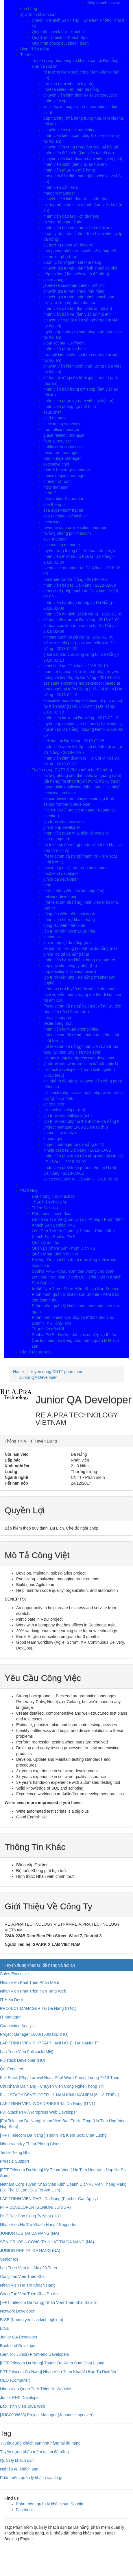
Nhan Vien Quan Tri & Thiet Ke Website (35, 2389)
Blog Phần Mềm (34, 49)
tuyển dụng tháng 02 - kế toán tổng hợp (79, 550)
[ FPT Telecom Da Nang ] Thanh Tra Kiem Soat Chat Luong (53, 2135)
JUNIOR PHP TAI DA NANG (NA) (30, 2250)
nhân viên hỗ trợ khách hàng (69, 919)
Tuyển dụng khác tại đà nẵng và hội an (40, 1965)
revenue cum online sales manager (74, 527)
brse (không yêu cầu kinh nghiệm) (73, 890)
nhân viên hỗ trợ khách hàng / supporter (79, 960)
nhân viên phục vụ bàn (64, 349)
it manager (52, 1138)
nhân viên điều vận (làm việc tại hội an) (78, 152)
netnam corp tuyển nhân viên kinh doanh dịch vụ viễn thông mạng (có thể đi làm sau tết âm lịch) (82, 994)
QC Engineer (11, 2069)
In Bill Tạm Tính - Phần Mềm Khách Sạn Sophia (75, 1288)
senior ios (52, 937)
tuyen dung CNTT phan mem (57, 1371)
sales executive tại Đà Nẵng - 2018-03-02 (80, 1179)
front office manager (61, 429)
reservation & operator (63, 498)
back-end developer (61, 873)
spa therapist (54, 504)
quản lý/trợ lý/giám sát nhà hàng (72, 262)
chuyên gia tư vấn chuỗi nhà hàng (73, 291)
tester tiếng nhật (58, 1023)
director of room (57, 481)
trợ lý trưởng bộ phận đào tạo (69, 302)
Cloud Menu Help (35, 1352)
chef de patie (54, 418)
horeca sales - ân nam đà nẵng (71, 89)
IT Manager (10, 2017)
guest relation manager (64, 435)
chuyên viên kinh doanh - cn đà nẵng (76, 199)
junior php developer (61, 827)
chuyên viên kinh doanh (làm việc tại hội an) (82, 158)
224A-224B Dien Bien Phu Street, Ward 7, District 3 (53, 1935)
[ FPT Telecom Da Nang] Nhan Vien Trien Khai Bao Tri (48, 2302)
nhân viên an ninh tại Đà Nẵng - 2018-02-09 (82, 614)
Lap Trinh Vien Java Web (22, 2406)
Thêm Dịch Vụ (45, 1208)
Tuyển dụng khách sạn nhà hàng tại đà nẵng (40, 2443)
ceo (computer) (57, 839)
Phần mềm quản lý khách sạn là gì (31, 2477)
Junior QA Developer (18, 2337)
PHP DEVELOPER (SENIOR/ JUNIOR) (35, 2207)
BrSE (5, 2328)
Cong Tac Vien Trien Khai (22, 2276)
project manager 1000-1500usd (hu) (75, 1127)
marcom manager (59, 193)
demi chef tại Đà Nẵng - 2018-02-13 (75, 666)
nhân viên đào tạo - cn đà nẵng (71, 216)
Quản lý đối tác (45, 1242)
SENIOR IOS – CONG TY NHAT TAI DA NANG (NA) (47, 2242)
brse (47, 885)
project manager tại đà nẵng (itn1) (73, 1144)
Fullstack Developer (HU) (22, 2060)
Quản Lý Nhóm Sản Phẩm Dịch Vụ (63, 1248)
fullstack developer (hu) (64, 1110)
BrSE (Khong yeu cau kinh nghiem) (31, 2319)
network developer (59, 896)
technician (52, 521)
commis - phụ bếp (59, 256)
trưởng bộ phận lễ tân (62, 222)
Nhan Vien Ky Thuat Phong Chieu (30, 2144)
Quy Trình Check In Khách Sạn (60, 37)
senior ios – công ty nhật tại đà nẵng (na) (80, 948)
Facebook (25, 2509)
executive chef (56, 464)
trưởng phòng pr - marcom (67, 533)
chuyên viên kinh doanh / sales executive (80, 95)
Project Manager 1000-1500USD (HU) (34, 2034)
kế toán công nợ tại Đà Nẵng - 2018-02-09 (81, 619)
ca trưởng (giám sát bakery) (68, 245)
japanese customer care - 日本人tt (74, 285)
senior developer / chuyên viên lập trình (78, 798)
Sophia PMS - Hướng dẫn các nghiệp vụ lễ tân (74, 1334)
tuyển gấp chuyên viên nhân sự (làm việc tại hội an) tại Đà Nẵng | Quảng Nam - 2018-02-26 (83, 729)
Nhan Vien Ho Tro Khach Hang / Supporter (38, 2224)
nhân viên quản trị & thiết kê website (76, 833)
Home (18, 1371)
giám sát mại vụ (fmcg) (64, 343)
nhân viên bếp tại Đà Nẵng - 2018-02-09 (79, 585)
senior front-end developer (66, 804)
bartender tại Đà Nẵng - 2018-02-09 (75, 579)
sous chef (52, 412)
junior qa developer (60, 879)
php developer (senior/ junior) (69, 971)
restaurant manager (61, 452)
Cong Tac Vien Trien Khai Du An (29, 2293)
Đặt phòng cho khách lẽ (53, 1196)
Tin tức (26, 54)
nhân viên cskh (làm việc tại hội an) (75, 164)
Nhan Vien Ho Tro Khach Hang (28, 2285)
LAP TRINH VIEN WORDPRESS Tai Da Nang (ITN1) (47, 2103)
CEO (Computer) (15, 2380)
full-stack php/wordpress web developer (78, 1058)
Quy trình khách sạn (38, 14)
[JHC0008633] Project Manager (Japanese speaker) (47, 2415)
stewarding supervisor (63, 423)
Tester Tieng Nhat (16, 2152)
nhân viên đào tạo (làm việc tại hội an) (77, 308)
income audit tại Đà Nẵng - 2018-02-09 (78, 637)
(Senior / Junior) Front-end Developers (34, 2354)
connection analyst (60, 1133)
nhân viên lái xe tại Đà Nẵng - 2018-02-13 (81, 717)
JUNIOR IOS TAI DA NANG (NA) (29, 2233)
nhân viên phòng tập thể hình (69, 406)
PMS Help (29, 1190)
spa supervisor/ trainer (63, 510)
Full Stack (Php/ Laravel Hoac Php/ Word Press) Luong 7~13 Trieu (59, 2077)
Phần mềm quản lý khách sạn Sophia (49, 2504)
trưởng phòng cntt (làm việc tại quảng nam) (82, 775)
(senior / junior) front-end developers (76, 867)
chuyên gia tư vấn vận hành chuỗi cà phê (80, 268)
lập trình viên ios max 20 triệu (69, 931)
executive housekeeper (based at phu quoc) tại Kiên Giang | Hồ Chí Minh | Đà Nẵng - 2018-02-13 (82, 706)
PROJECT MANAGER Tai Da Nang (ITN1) (38, 2008)
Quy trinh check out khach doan (60, 43)
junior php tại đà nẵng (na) (67, 942)
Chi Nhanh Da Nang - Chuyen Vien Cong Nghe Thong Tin (52, 2086)
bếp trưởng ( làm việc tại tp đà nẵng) (76, 274)
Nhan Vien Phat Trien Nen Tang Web (33, 1991)
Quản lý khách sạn (17, 2460)
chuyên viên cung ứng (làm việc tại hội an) (81, 147)
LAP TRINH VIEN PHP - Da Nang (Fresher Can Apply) (49, 2198)
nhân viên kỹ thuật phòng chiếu (71, 1029)
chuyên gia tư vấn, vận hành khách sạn (78, 297)
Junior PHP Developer (20, 2397)
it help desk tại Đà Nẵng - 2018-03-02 (77, 1150)
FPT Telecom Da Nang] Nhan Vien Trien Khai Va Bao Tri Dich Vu (58, 2371)
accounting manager (61, 545)
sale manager (55, 539)
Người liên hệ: (42, 1944)
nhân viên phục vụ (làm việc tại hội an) (78, 400)
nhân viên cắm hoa (60, 187)
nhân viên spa (56, 101)
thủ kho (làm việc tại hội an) (68, 83)
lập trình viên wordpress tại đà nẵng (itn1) (80, 1063)
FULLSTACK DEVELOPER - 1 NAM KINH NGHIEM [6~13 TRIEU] (59, 2095)
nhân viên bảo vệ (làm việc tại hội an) (77, 314)
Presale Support (14, 2161)
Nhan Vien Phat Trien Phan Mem (29, 1982)
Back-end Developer (18, 2345)
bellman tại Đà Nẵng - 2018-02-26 (73, 741)
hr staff (49, 493)
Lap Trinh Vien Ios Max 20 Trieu (28, 2268)
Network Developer (17, 2311)
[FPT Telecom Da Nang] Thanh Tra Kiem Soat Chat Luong (52, 2363)
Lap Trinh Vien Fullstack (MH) (26, 2051)
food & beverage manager (66, 470)
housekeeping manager (64, 475)
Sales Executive (14, 1973)
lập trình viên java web (63, 821)
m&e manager (56, 487)
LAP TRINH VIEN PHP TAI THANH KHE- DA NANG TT (49, 2043)
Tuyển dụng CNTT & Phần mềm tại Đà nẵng (72, 769)
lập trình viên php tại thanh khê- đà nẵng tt (81, 1121)
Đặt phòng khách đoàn (52, 1213)
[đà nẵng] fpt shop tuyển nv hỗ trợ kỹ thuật (81, 781)
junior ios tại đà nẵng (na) (66, 954)
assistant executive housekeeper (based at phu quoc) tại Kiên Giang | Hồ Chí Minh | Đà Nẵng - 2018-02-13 (82, 689)
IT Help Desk (11, 1999)
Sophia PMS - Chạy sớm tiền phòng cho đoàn (73, 1271)
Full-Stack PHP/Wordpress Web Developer (38, 2112)
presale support (57, 1017)
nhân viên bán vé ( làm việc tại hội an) (77, 227)
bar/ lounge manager (62, 458)
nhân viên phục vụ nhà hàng (69, 170)
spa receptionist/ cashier (65, 516)
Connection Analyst (17, 2025)
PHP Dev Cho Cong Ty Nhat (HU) (30, 2216)
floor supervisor (57, 441)
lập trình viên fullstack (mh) (67, 1115)
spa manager (55, 279)
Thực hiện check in (49, 1202)
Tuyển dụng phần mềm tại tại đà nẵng (34, 2451)
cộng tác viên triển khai (64, 925)
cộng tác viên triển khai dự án (70, 914)
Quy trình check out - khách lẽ (59, 31)
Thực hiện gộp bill (48, 1329)
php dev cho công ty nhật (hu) (70, 965)
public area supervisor (63, 447)
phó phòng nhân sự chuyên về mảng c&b (80, 250)
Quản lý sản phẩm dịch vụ (56, 1254)
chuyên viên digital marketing (69, 129)
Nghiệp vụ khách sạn (19, 2469)
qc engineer (53, 1104)
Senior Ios (9, 2259)
